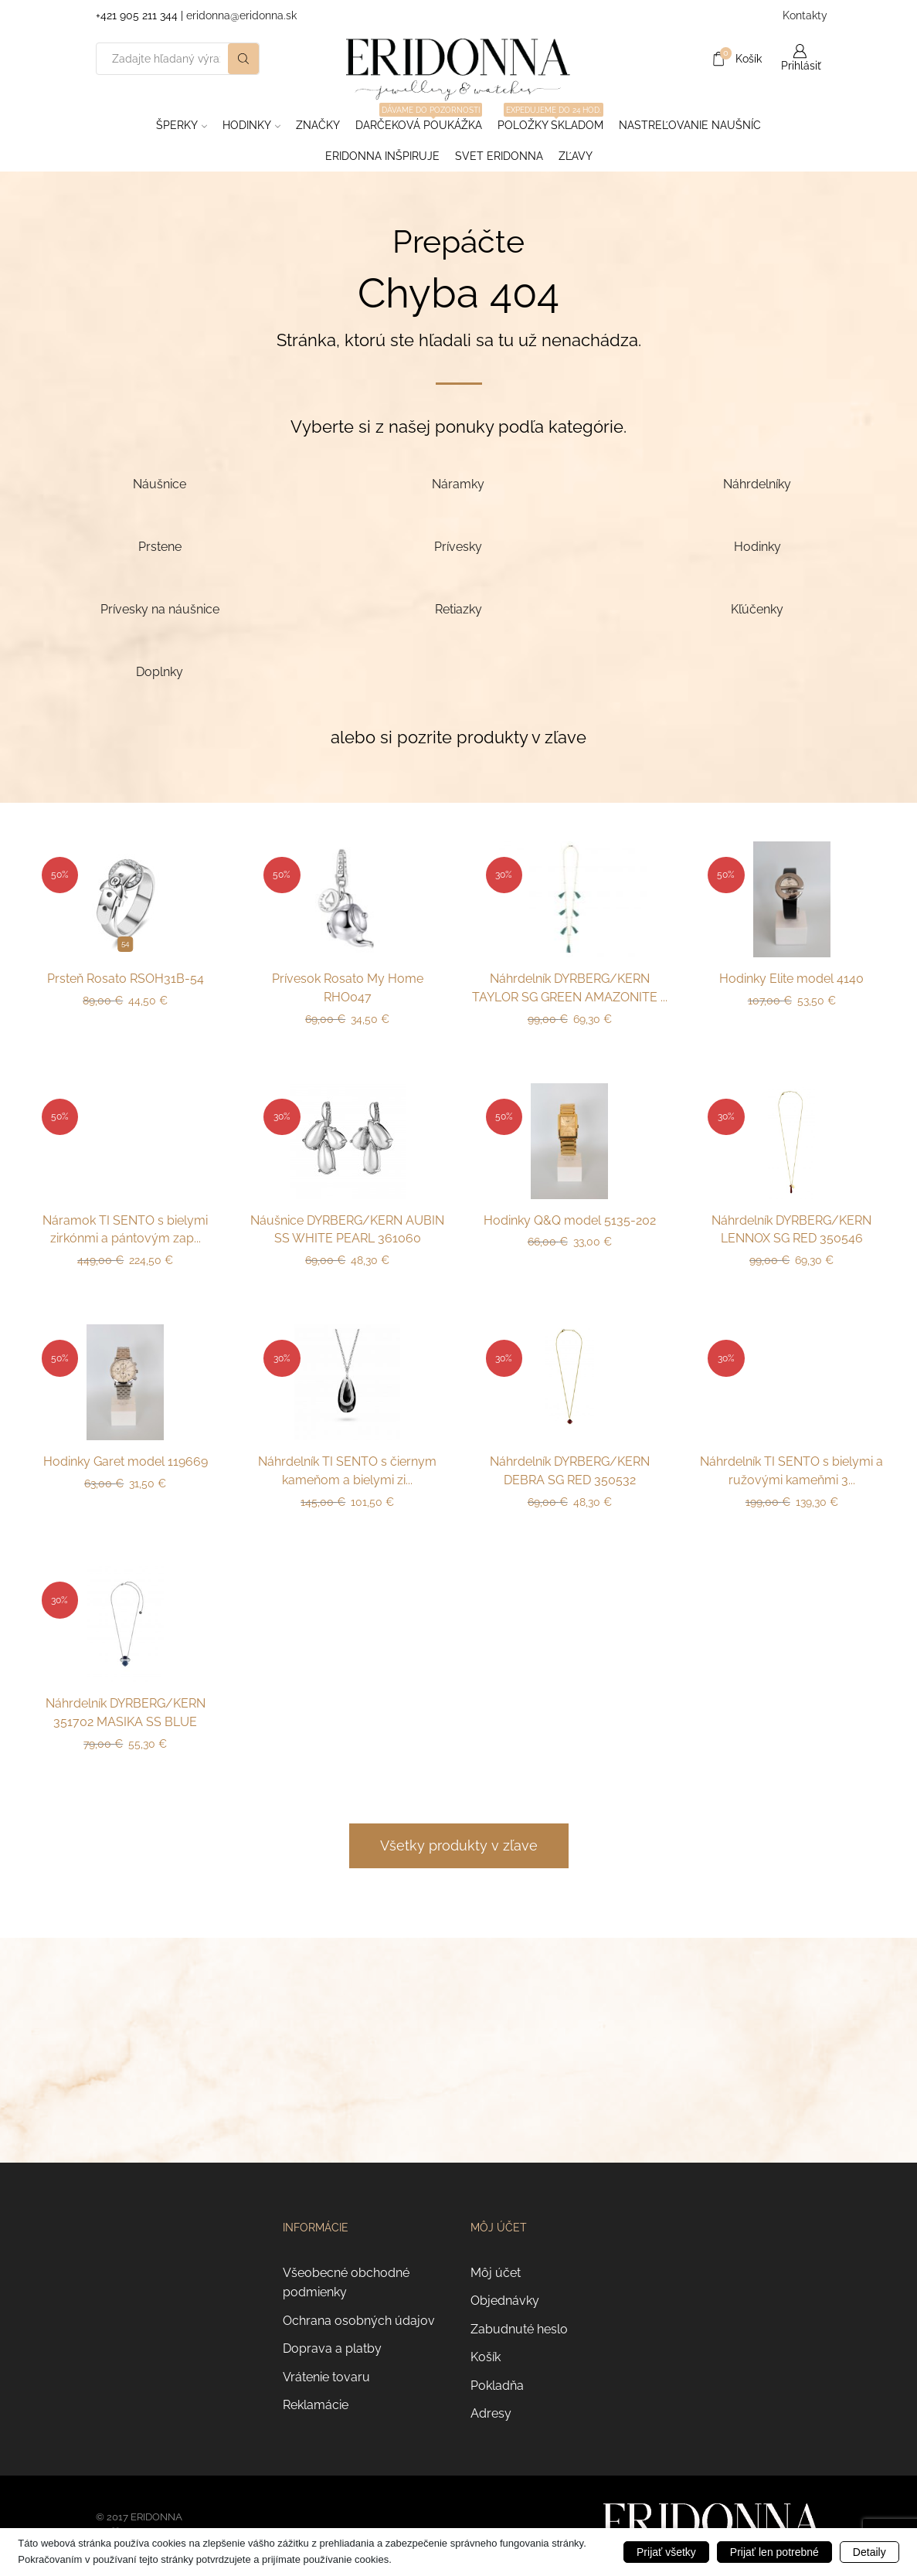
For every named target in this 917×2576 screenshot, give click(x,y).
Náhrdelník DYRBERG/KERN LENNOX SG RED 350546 (791, 1229)
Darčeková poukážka (418, 120)
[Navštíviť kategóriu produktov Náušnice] (160, 483)
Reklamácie (315, 2405)
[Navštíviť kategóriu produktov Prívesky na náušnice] (160, 608)
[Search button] (243, 58)
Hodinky (251, 125)
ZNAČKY (318, 125)
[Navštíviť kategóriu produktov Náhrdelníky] (757, 483)
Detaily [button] (869, 2552)
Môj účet (495, 2272)
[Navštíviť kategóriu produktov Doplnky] (160, 671)
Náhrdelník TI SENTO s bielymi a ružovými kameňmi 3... (791, 1470)
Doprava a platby (332, 2348)
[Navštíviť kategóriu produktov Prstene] (160, 546)
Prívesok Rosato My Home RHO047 (347, 987)
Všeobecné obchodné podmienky (346, 2282)
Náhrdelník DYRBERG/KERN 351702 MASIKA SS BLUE (125, 1712)
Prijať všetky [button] (666, 2552)
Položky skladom (550, 120)
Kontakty (802, 15)
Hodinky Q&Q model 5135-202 (570, 1220)
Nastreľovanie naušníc (690, 125)
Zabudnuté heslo (519, 2329)
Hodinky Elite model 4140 (791, 978)
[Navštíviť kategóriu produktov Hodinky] (757, 546)
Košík (485, 2357)
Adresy (490, 2413)
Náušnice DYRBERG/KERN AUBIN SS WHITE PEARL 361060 (347, 1229)
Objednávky (504, 2300)
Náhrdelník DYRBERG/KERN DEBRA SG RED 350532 (570, 1470)
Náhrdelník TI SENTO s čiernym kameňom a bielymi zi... (347, 1470)
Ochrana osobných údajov (359, 2320)
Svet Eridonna (499, 156)
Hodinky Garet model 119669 (125, 1461)
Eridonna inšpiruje (382, 156)
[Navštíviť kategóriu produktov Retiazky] (458, 608)
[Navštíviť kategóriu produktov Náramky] (458, 483)
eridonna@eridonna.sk (241, 15)
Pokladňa (497, 2385)
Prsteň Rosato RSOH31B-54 (125, 978)
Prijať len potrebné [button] (774, 2552)
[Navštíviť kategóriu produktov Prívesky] (458, 546)
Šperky (181, 125)
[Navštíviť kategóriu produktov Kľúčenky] (757, 608)
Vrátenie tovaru (326, 2377)
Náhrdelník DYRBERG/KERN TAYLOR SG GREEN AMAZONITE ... (569, 987)
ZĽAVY (576, 156)
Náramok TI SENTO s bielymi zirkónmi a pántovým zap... (125, 1229)
